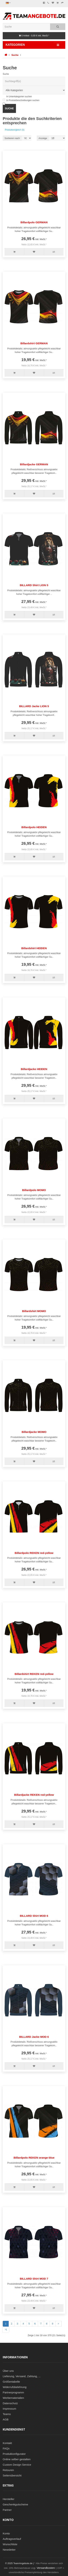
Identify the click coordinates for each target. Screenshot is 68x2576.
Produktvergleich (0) (14, 130)
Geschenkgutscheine (15, 2504)
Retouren (8, 2470)
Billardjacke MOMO (34, 1431)
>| (6, 2329)
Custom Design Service (17, 2464)
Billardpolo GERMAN (34, 222)
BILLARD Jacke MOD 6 (34, 2036)
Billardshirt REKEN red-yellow (34, 1673)
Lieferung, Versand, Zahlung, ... (22, 2376)
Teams (7, 2414)
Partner (7, 2509)
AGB (6, 2419)
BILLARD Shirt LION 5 (34, 585)
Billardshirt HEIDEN (34, 948)
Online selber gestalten (16, 2459)
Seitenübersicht (12, 2475)
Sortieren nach (12, 138)
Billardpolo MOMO (34, 1190)
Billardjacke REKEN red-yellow (34, 1794)
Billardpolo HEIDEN (34, 827)
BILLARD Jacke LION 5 (34, 706)
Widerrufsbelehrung (14, 2387)
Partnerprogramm (13, 2392)
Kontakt (7, 2443)
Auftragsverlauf (12, 2538)
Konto (6, 2533)
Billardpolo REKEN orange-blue (34, 2157)
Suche (14, 55)
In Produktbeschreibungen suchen (21, 100)
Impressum (9, 2408)
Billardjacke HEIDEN (34, 1069)
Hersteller (8, 2499)
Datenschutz (10, 2403)
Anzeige (43, 138)
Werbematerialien (13, 2397)
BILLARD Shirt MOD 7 (34, 2278)
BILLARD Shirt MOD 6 (34, 1915)
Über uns (8, 2370)
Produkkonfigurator (14, 2453)
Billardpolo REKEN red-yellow (34, 1552)
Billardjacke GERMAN (34, 464)
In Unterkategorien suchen (17, 96)
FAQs (6, 2448)
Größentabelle (11, 2381)
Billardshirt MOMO (34, 1311)
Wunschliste (10, 2544)
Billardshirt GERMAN (34, 343)
